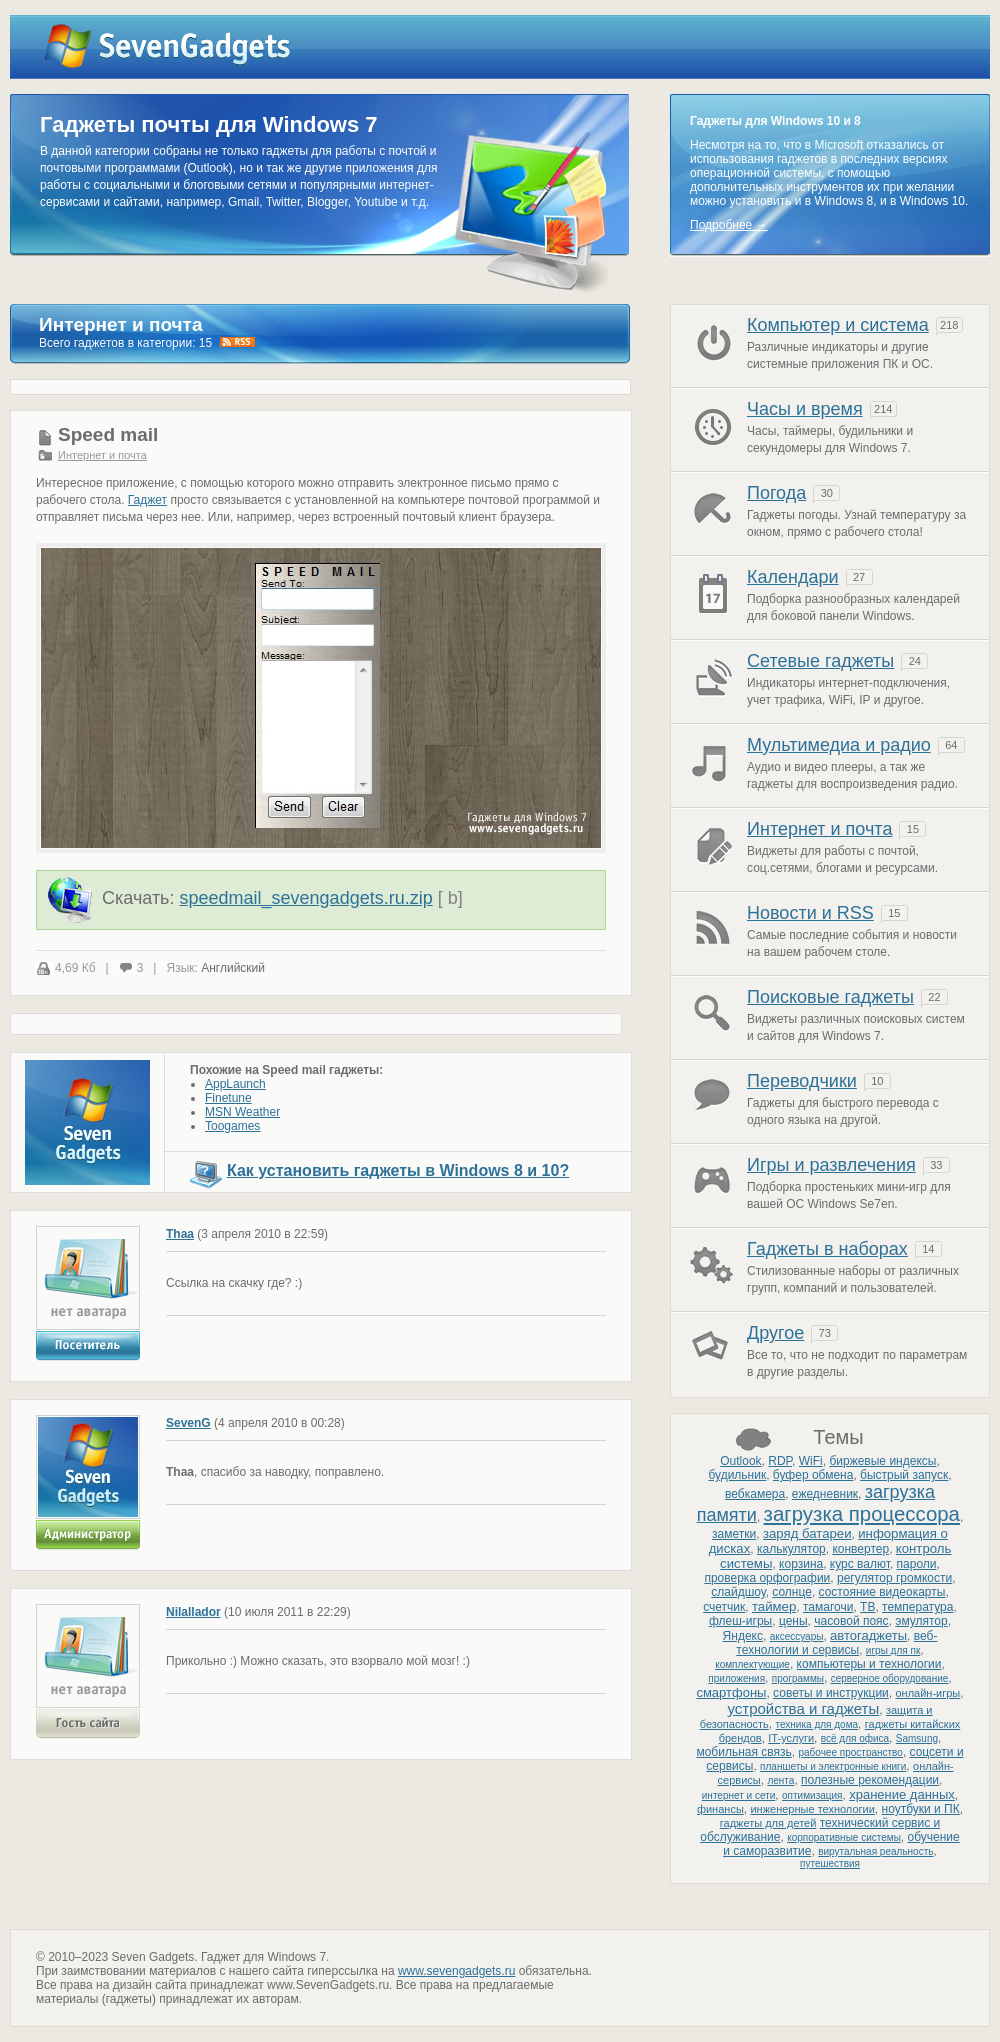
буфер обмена (813, 1475)
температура (917, 1607)
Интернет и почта (102, 455)
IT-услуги (791, 1738)
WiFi (811, 1461)
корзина (801, 1564)
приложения (736, 1678)
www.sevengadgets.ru (456, 1971)
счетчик (724, 1607)
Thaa (180, 1234)
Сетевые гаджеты (820, 661)
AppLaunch (235, 1084)
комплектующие (752, 1664)
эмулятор (921, 1621)
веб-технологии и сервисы (836, 1643)
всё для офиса (855, 1738)
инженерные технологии (812, 1809)
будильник (737, 1475)
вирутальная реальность (875, 1851)
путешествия (830, 1863)
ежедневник (825, 1494)
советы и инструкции (831, 1693)
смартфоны (731, 1692)
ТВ (867, 1607)
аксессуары (797, 1636)
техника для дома (817, 1724)
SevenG (188, 1423)
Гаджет (147, 500)
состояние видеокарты (882, 1592)
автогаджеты (868, 1635)
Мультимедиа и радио (839, 745)
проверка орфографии (767, 1578)
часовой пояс (851, 1621)
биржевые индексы (882, 1461)
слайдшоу (738, 1592)
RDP (780, 1461)
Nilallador (193, 1612)
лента (780, 1780)
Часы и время (805, 409)
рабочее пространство (850, 1752)
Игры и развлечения (831, 1165)
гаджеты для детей (768, 1823)
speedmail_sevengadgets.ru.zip (306, 898)
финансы (720, 1809)
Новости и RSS (810, 913)
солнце (792, 1592)
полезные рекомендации (870, 1780)
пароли (917, 1564)
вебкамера (755, 1494)
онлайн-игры (927, 1693)
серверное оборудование (890, 1678)
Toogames (232, 1126)
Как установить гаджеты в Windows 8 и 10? (398, 1170)
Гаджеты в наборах (827, 1249)
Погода (776, 493)
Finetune (228, 1098)
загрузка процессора (862, 1514)
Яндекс (743, 1636)
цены (793, 1621)
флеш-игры (740, 1621)
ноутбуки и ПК (921, 1809)
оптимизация (812, 1795)
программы (798, 1678)
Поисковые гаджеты (830, 997)
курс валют (860, 1564)
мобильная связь (743, 1752)
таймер (774, 1606)
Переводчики (802, 1081)
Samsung (917, 1738)
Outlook (740, 1461)
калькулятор (791, 1549)
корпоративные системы (844, 1837)
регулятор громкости (894, 1578)
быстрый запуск (904, 1475)
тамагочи (828, 1607)
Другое (775, 1333)
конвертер (860, 1549)
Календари (793, 577)
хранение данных (902, 1794)
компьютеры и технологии (869, 1664)
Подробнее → (729, 225)
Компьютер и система (838, 325)
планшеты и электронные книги (833, 1766)
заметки (734, 1534)
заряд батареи (807, 1533)
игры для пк (893, 1650)
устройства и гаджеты (803, 1708)
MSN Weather (242, 1112)
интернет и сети (739, 1795)
